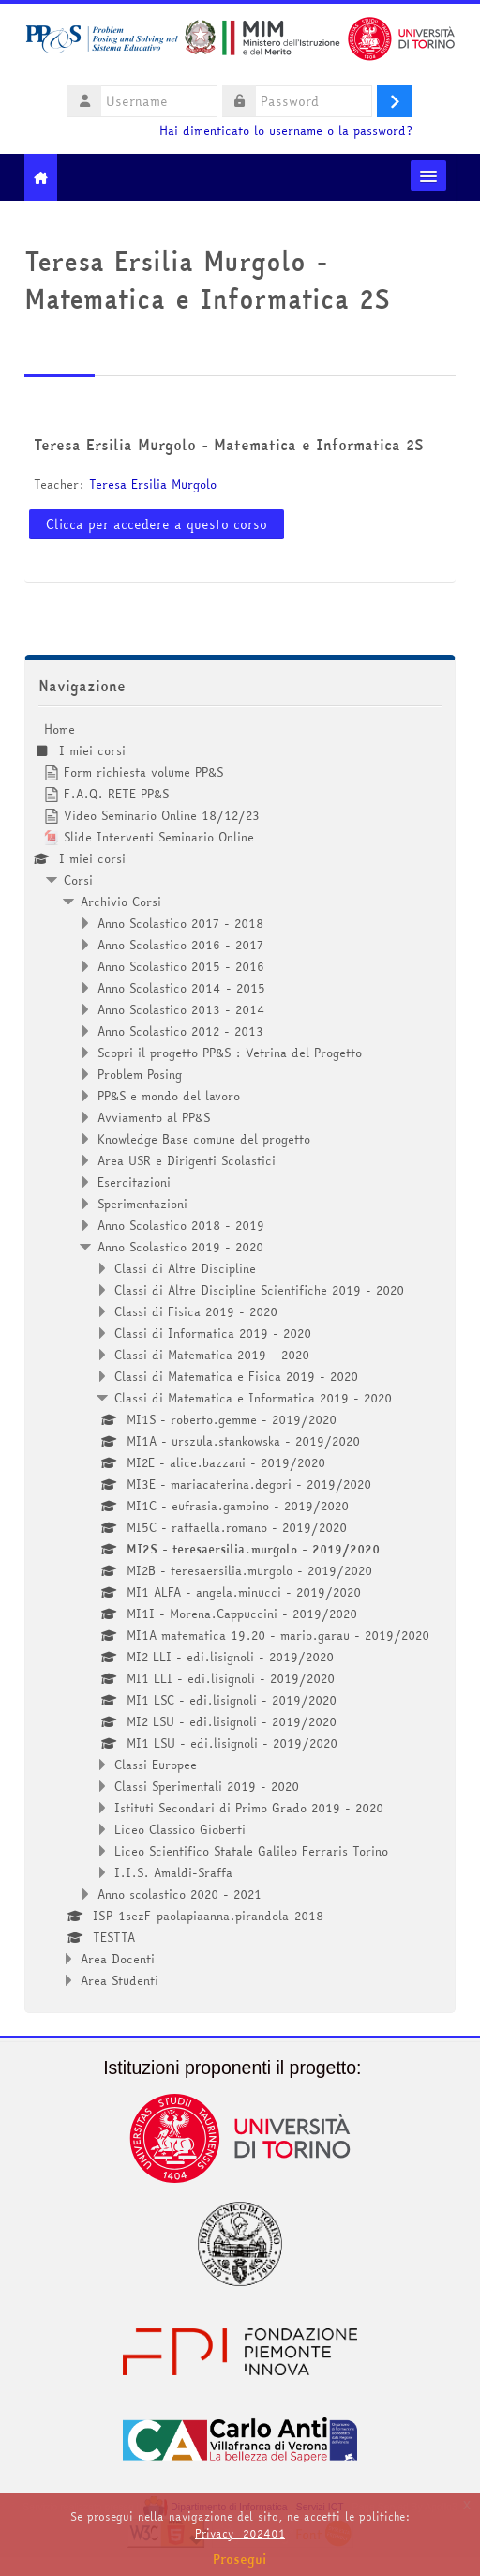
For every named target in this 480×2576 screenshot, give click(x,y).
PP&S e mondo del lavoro (169, 1095)
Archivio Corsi (121, 901)
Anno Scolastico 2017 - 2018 (180, 923)
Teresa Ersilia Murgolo (153, 484)
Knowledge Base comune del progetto (204, 1138)
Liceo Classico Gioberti (180, 1829)
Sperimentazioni (143, 1203)
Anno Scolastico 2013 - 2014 (181, 1009)
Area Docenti (118, 1958)
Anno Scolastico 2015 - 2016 (181, 966)
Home (59, 729)
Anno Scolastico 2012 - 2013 (180, 1031)
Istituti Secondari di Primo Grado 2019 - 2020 (248, 1807)
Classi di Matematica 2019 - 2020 (211, 1354)
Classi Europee (155, 1764)
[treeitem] (240, 1355)
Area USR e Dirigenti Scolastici (187, 1160)
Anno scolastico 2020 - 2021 (180, 1894)
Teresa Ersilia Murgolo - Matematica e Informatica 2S (228, 444)
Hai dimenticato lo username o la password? (285, 131)
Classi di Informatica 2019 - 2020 (212, 1333)
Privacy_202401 (240, 2533)
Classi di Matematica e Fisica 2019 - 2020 (236, 1376)
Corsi (78, 880)
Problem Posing (140, 1074)
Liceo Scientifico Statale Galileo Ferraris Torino (251, 1850)
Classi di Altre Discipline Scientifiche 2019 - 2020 (259, 1289)
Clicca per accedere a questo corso (156, 524)
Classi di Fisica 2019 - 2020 (196, 1311)
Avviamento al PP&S (154, 1117)
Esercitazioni (134, 1182)
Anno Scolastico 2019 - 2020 (180, 1246)
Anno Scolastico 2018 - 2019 (181, 1225)
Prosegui (240, 2559)
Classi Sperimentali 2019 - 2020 (206, 1786)
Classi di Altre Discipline (185, 1268)
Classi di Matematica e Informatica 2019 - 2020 (253, 1397)
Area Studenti (119, 1980)
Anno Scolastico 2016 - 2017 (180, 944)
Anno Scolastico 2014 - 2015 (181, 987)
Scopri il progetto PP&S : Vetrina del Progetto (230, 1052)
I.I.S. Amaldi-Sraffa (173, 1872)
